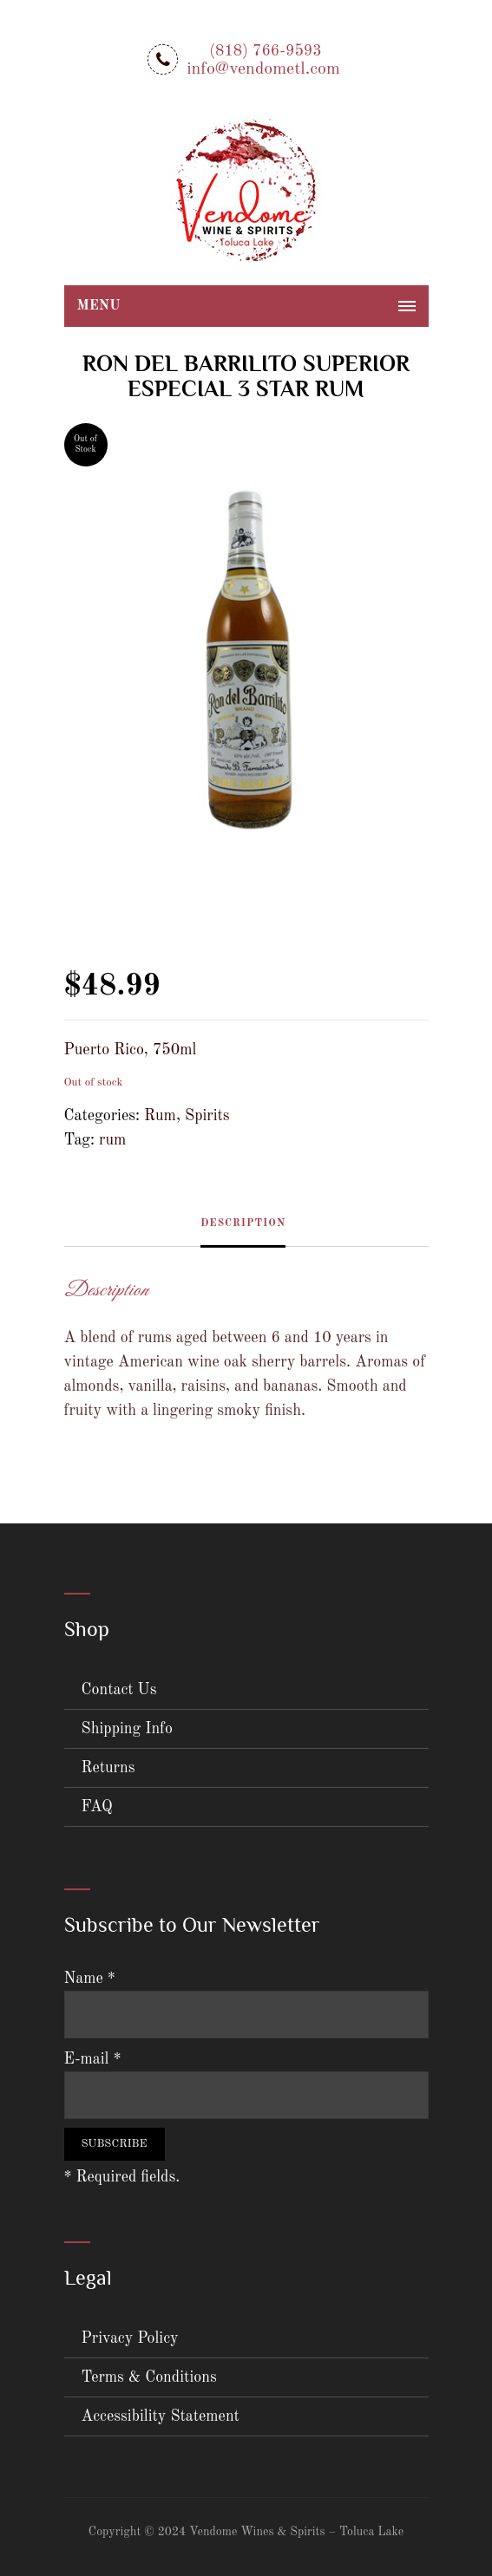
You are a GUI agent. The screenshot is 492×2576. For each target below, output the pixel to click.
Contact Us (119, 1690)
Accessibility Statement (160, 2416)
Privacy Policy (130, 2338)
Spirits (207, 1116)
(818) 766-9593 (265, 51)
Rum (160, 1116)
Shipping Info (128, 1729)
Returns (108, 1768)
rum (112, 1140)
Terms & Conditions (149, 2377)
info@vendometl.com (263, 69)
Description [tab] (242, 1223)
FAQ (97, 1807)
